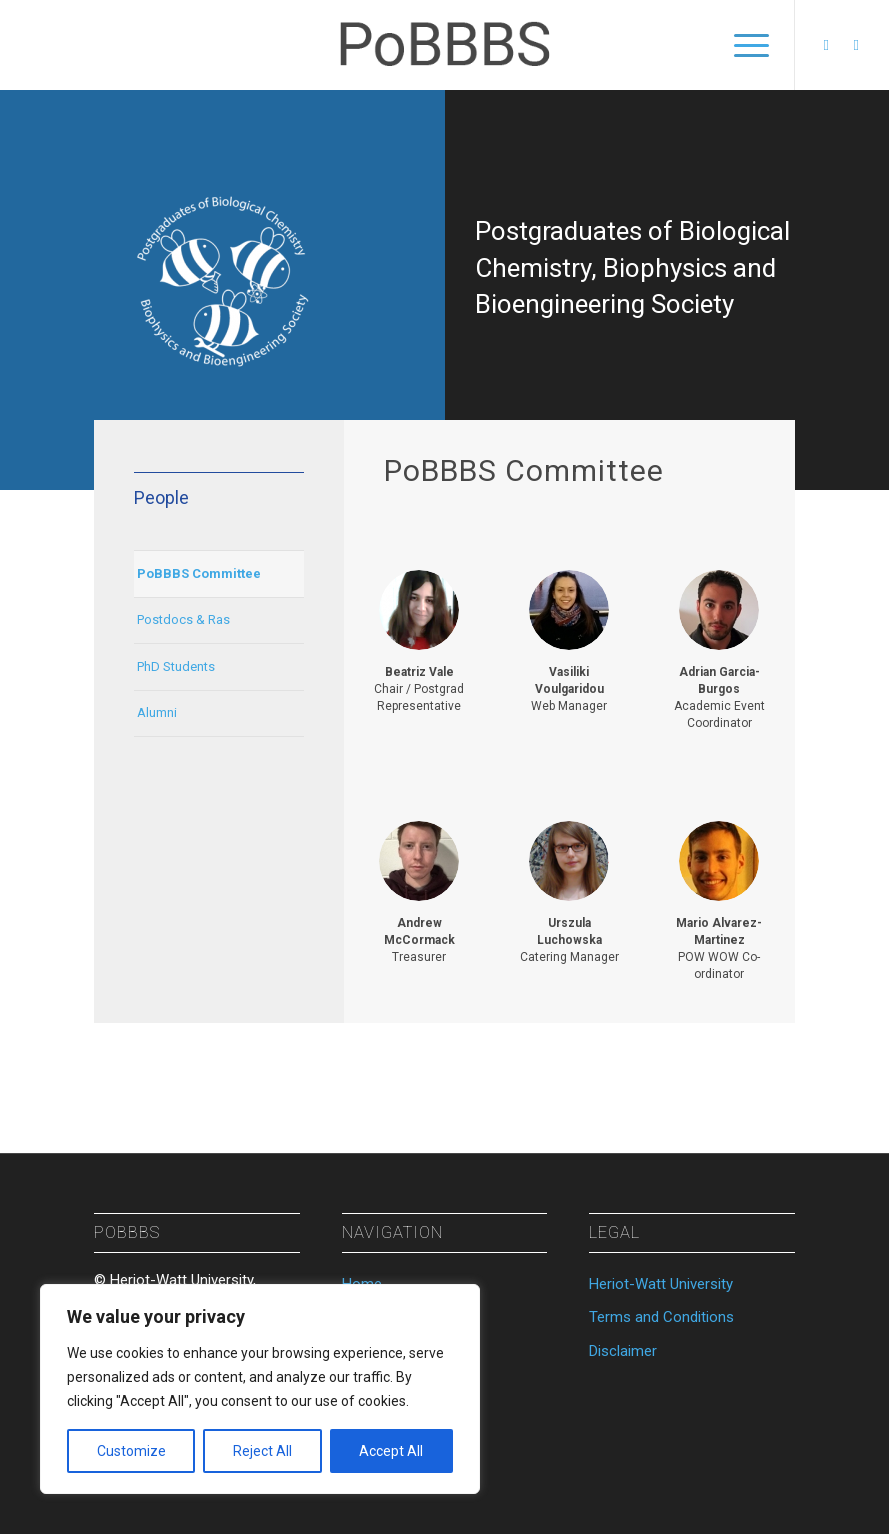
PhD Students (176, 666)
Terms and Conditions (661, 1317)
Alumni (157, 712)
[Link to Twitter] (856, 45)
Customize (131, 1451)
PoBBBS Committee (199, 573)
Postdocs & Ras (183, 619)
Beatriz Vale (419, 672)
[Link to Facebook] (826, 45)
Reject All (262, 1451)
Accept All (391, 1451)
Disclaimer (623, 1351)
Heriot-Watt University (661, 1284)
